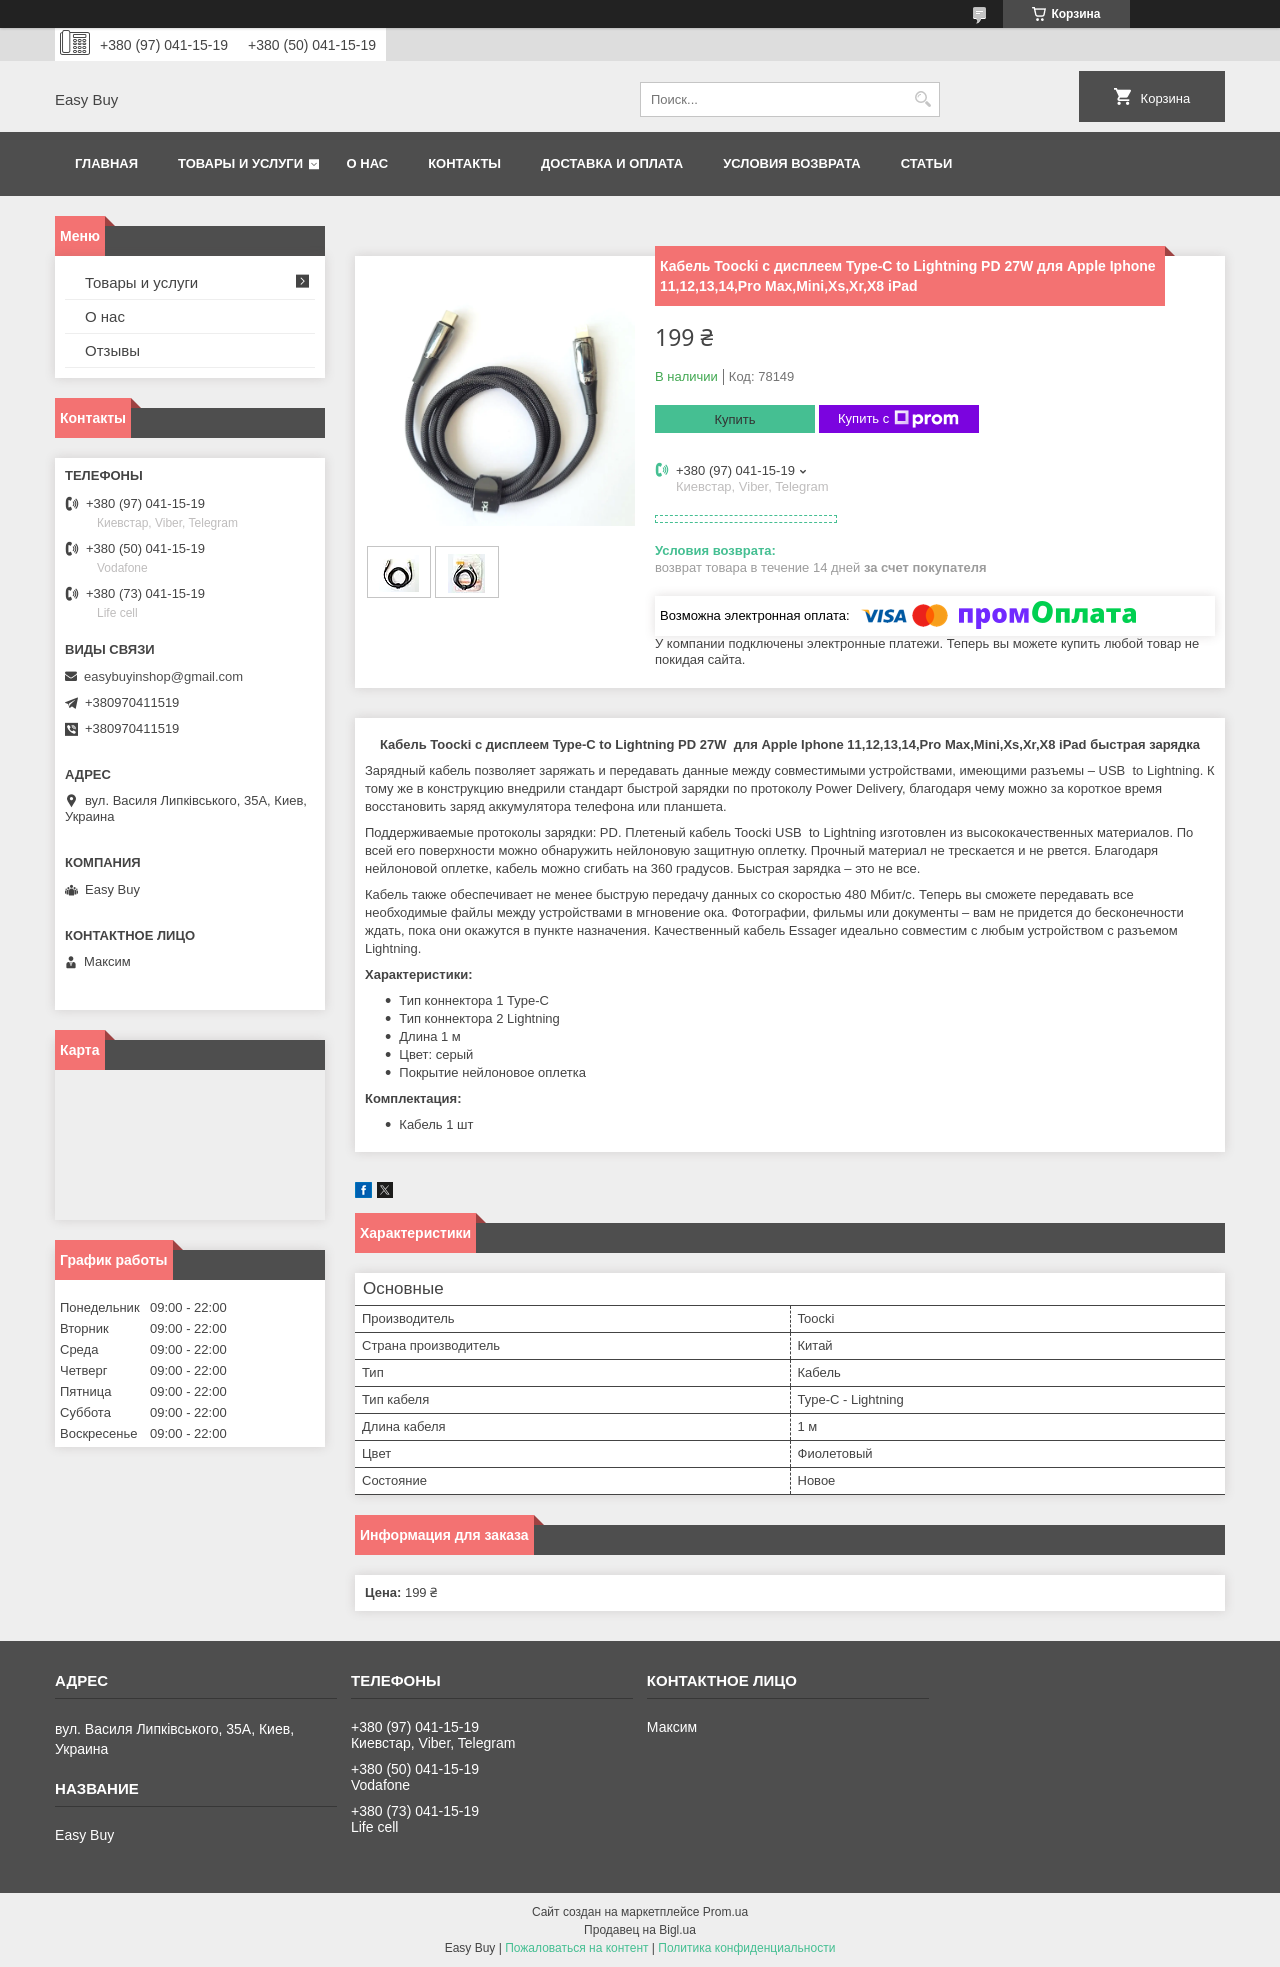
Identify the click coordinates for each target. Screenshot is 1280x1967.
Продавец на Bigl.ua (640, 1930)
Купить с (898, 419)
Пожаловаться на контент (576, 1948)
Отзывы (112, 350)
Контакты (464, 163)
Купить (734, 419)
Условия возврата (792, 163)
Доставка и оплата (612, 163)
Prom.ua (725, 1912)
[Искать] (922, 99)
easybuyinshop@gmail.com (163, 676)
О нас (368, 163)
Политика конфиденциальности (746, 1948)
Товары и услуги (240, 163)
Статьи (927, 163)
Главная (106, 163)
